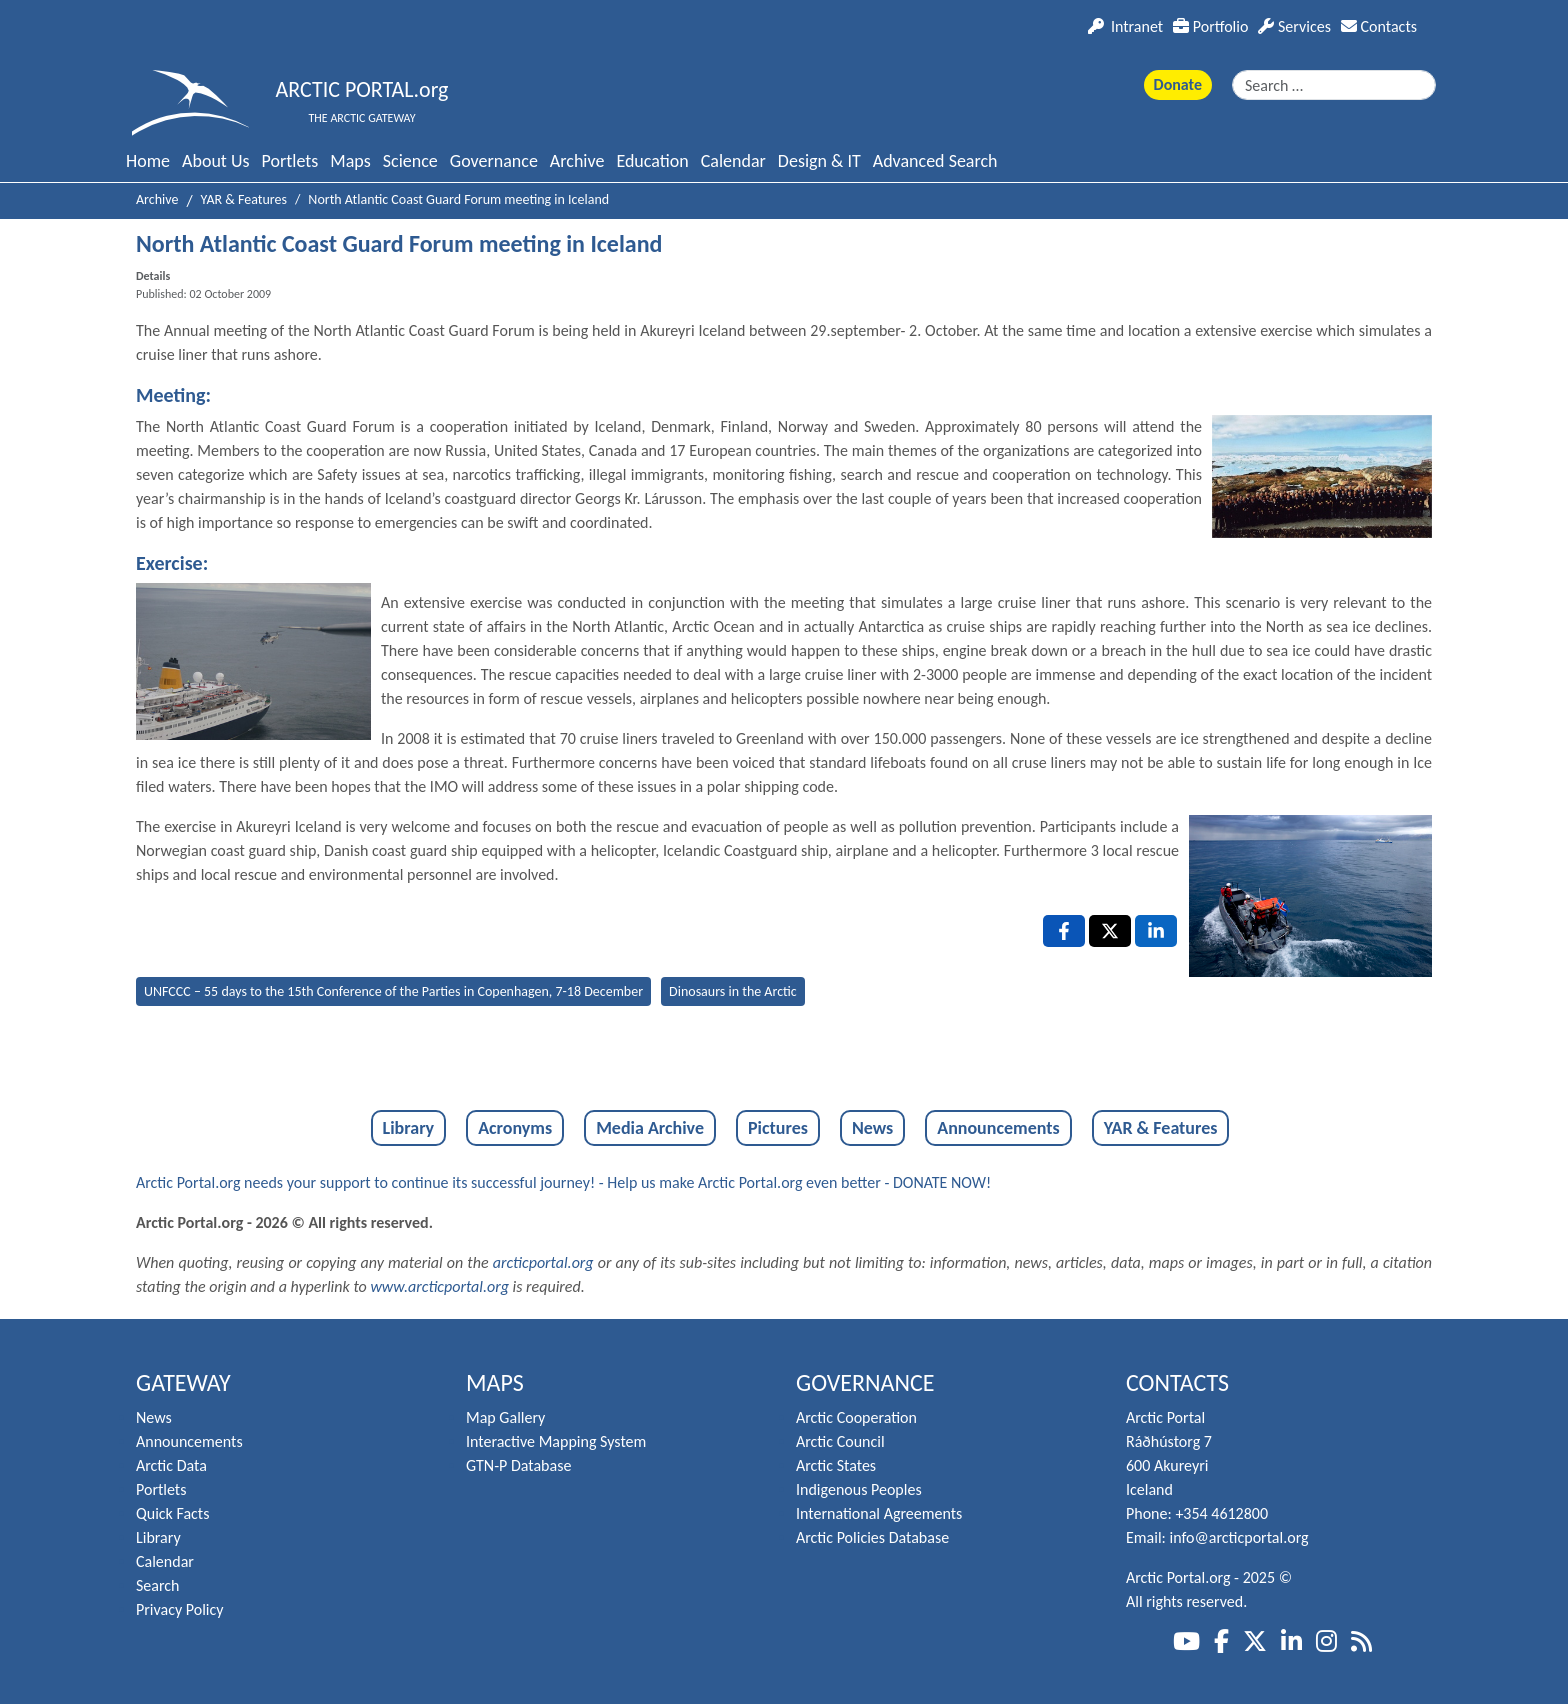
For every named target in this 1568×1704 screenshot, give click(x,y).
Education (652, 161)
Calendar (733, 161)
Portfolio (1210, 26)
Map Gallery (505, 1417)
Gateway (183, 1382)
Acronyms (515, 1128)
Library (409, 1128)
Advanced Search (935, 161)
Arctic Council (840, 1441)
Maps (350, 161)
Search (158, 1585)
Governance (494, 161)
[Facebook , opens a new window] (1064, 931)
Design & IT (819, 161)
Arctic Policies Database (872, 1537)
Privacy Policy (180, 1609)
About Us (216, 161)
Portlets (290, 161)
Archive (577, 161)
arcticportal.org (543, 1262)
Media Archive (650, 1128)
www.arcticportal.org (439, 1286)
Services (1294, 26)
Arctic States (836, 1465)
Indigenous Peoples (859, 1489)
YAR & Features (1161, 1128)
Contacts (1379, 26)
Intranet (1125, 26)
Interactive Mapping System (556, 1441)
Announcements (998, 1128)
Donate (1178, 84)
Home (148, 161)
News (872, 1128)
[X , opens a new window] (1110, 931)
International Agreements (879, 1513)
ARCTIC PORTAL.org (362, 89)
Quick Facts (172, 1513)
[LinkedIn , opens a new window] (1156, 931)
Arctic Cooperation (856, 1417)
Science (410, 161)
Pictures (778, 1128)
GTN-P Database (518, 1465)
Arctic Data (171, 1465)
